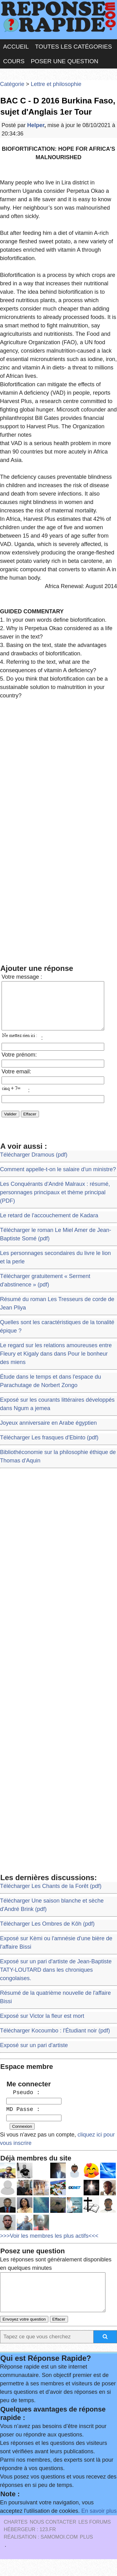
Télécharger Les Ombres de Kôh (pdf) (47, 1933)
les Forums (94, 2538)
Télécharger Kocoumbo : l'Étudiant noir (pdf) (55, 2040)
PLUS (86, 2553)
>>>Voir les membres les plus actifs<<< (49, 2245)
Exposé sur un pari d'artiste (34, 2054)
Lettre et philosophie (56, 84)
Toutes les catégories (73, 46)
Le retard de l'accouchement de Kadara (49, 1225)
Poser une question (64, 61)
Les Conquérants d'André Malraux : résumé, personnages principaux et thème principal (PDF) (55, 1201)
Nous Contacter (53, 2538)
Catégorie (12, 84)
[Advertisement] (58, 766)
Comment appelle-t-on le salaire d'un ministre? (58, 1179)
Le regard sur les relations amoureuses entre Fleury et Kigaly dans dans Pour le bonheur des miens (56, 1363)
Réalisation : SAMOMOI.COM (41, 2553)
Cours (14, 61)
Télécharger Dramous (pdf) (33, 1164)
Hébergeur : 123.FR (30, 2546)
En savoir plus (99, 2528)
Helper (35, 125)
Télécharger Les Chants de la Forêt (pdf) (50, 1895)
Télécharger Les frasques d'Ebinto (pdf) (49, 1447)
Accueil (16, 46)
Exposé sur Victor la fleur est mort (42, 2025)
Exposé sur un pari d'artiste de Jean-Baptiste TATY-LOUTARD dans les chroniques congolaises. (56, 1979)
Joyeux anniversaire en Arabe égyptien (48, 1432)
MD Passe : (23, 2118)
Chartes (15, 2538)
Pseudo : (23, 2102)
